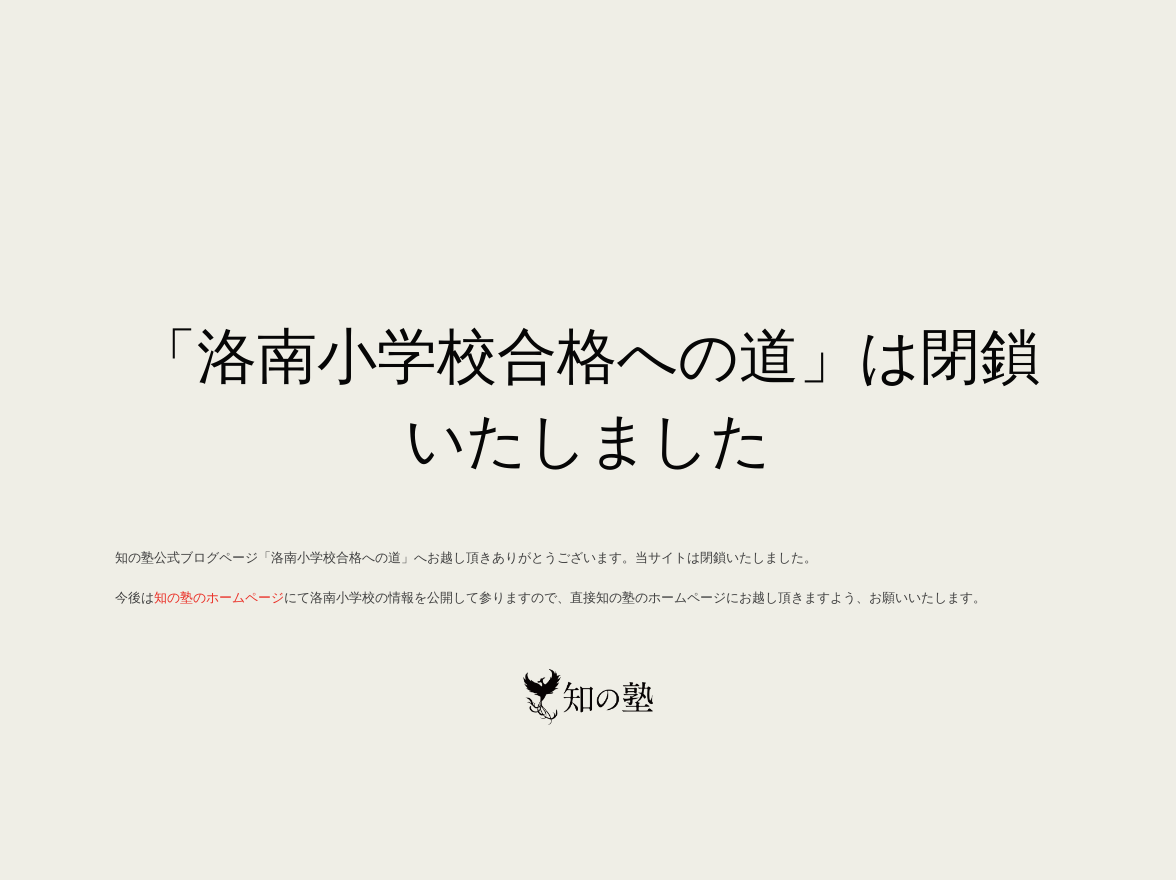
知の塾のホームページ (219, 597)
